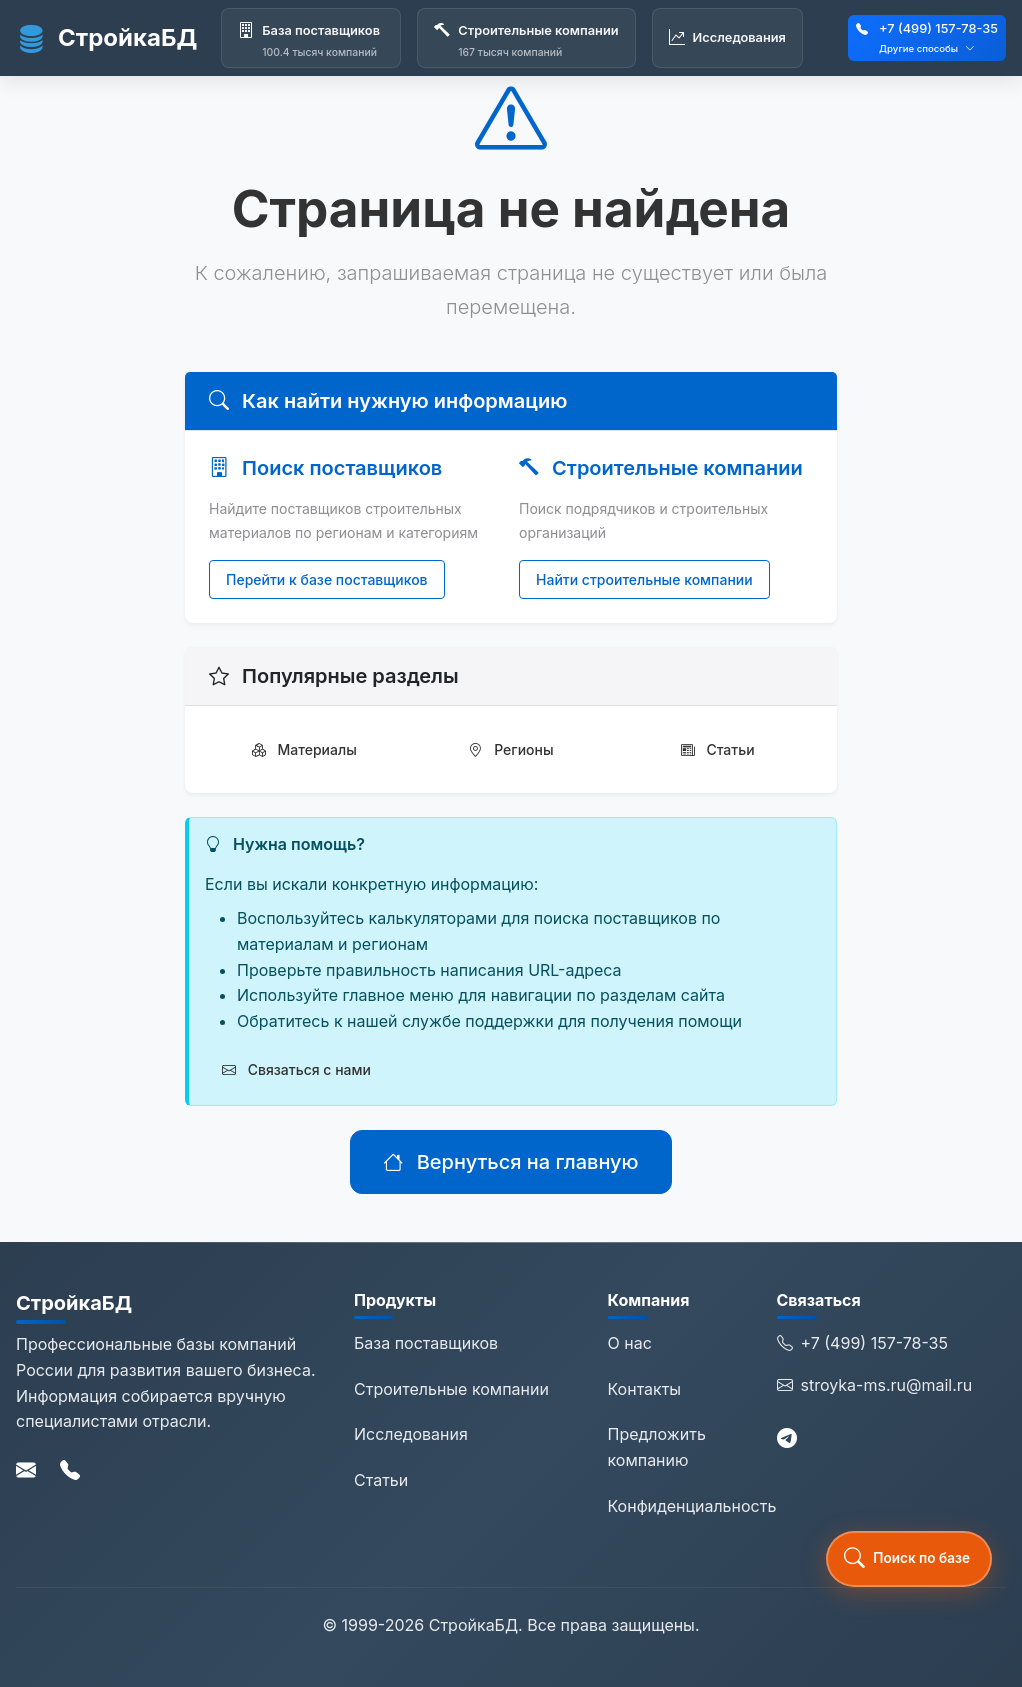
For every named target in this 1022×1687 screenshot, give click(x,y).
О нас (630, 1343)
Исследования (411, 1434)
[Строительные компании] (526, 38)
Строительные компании (451, 1389)
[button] (909, 1559)
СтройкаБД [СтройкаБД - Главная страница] (106, 38)
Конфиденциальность (692, 1506)
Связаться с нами (296, 1069)
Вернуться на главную (510, 1162)
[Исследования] (727, 38)
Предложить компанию (657, 1447)
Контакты (645, 1389)
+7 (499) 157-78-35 (938, 28)
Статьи (718, 749)
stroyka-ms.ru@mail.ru (875, 1386)
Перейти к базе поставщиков (327, 579)
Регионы (510, 749)
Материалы (304, 749)
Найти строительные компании (644, 579)
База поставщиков (426, 1343)
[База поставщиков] (311, 38)
